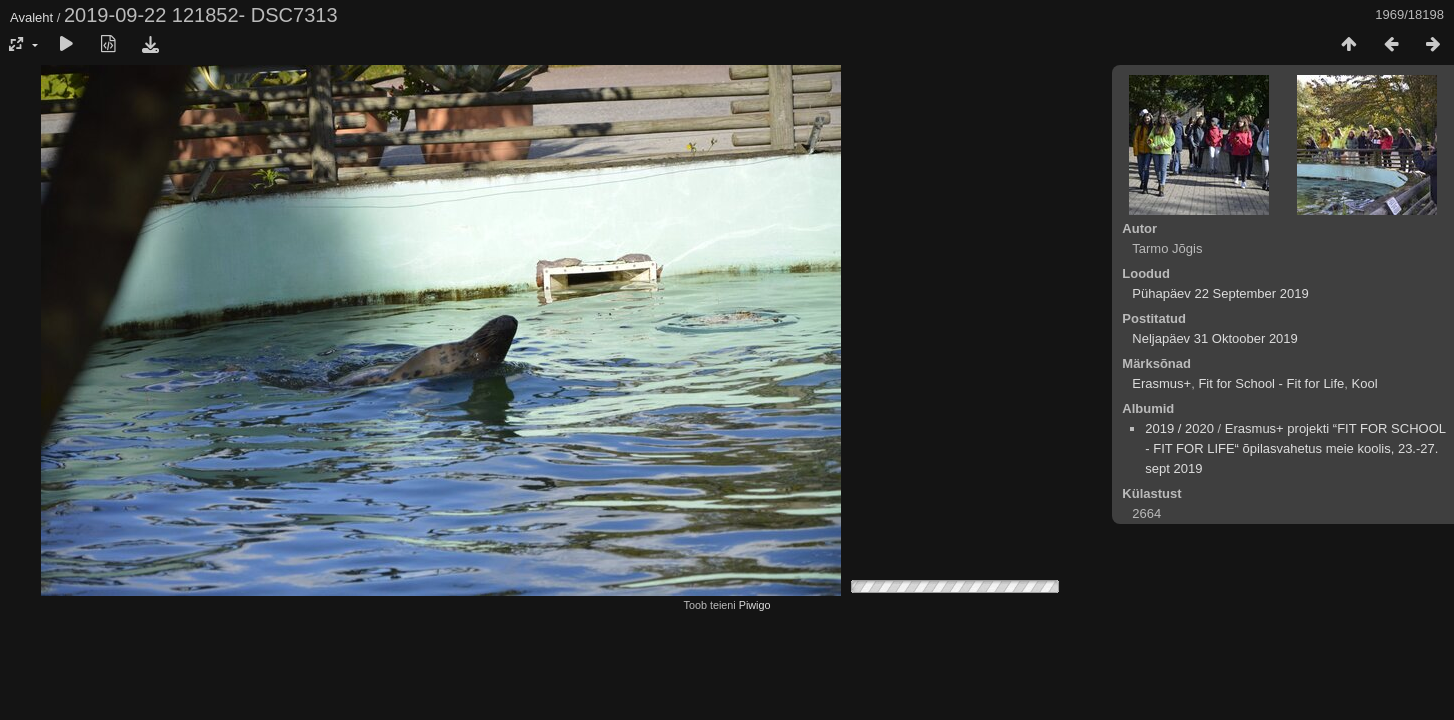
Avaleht (31, 17)
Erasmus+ (1161, 383)
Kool (1365, 383)
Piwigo (755, 605)
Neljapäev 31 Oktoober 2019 (1215, 338)
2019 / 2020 (1179, 428)
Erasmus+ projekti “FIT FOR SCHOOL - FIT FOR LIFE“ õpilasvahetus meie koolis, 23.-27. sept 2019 (1295, 448)
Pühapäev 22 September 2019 (1220, 293)
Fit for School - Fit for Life (1271, 383)
